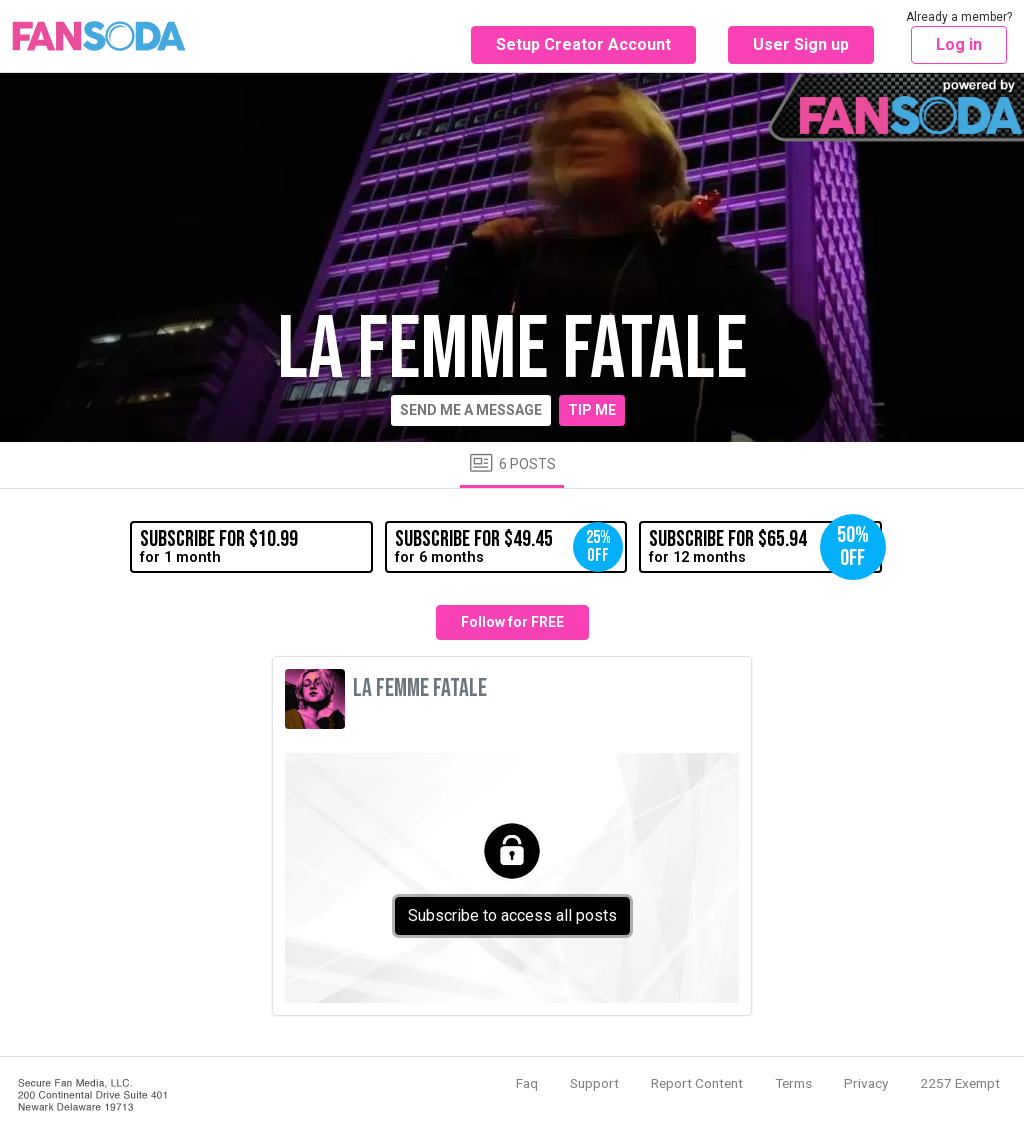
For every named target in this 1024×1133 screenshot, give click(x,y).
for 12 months (765, 547)
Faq (527, 1083)
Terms (793, 1083)
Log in (959, 44)
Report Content (697, 1083)
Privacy (866, 1083)
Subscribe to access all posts (512, 915)
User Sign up (801, 44)
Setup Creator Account (583, 44)
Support (594, 1083)
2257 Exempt (960, 1083)
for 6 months (509, 547)
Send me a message (471, 410)
